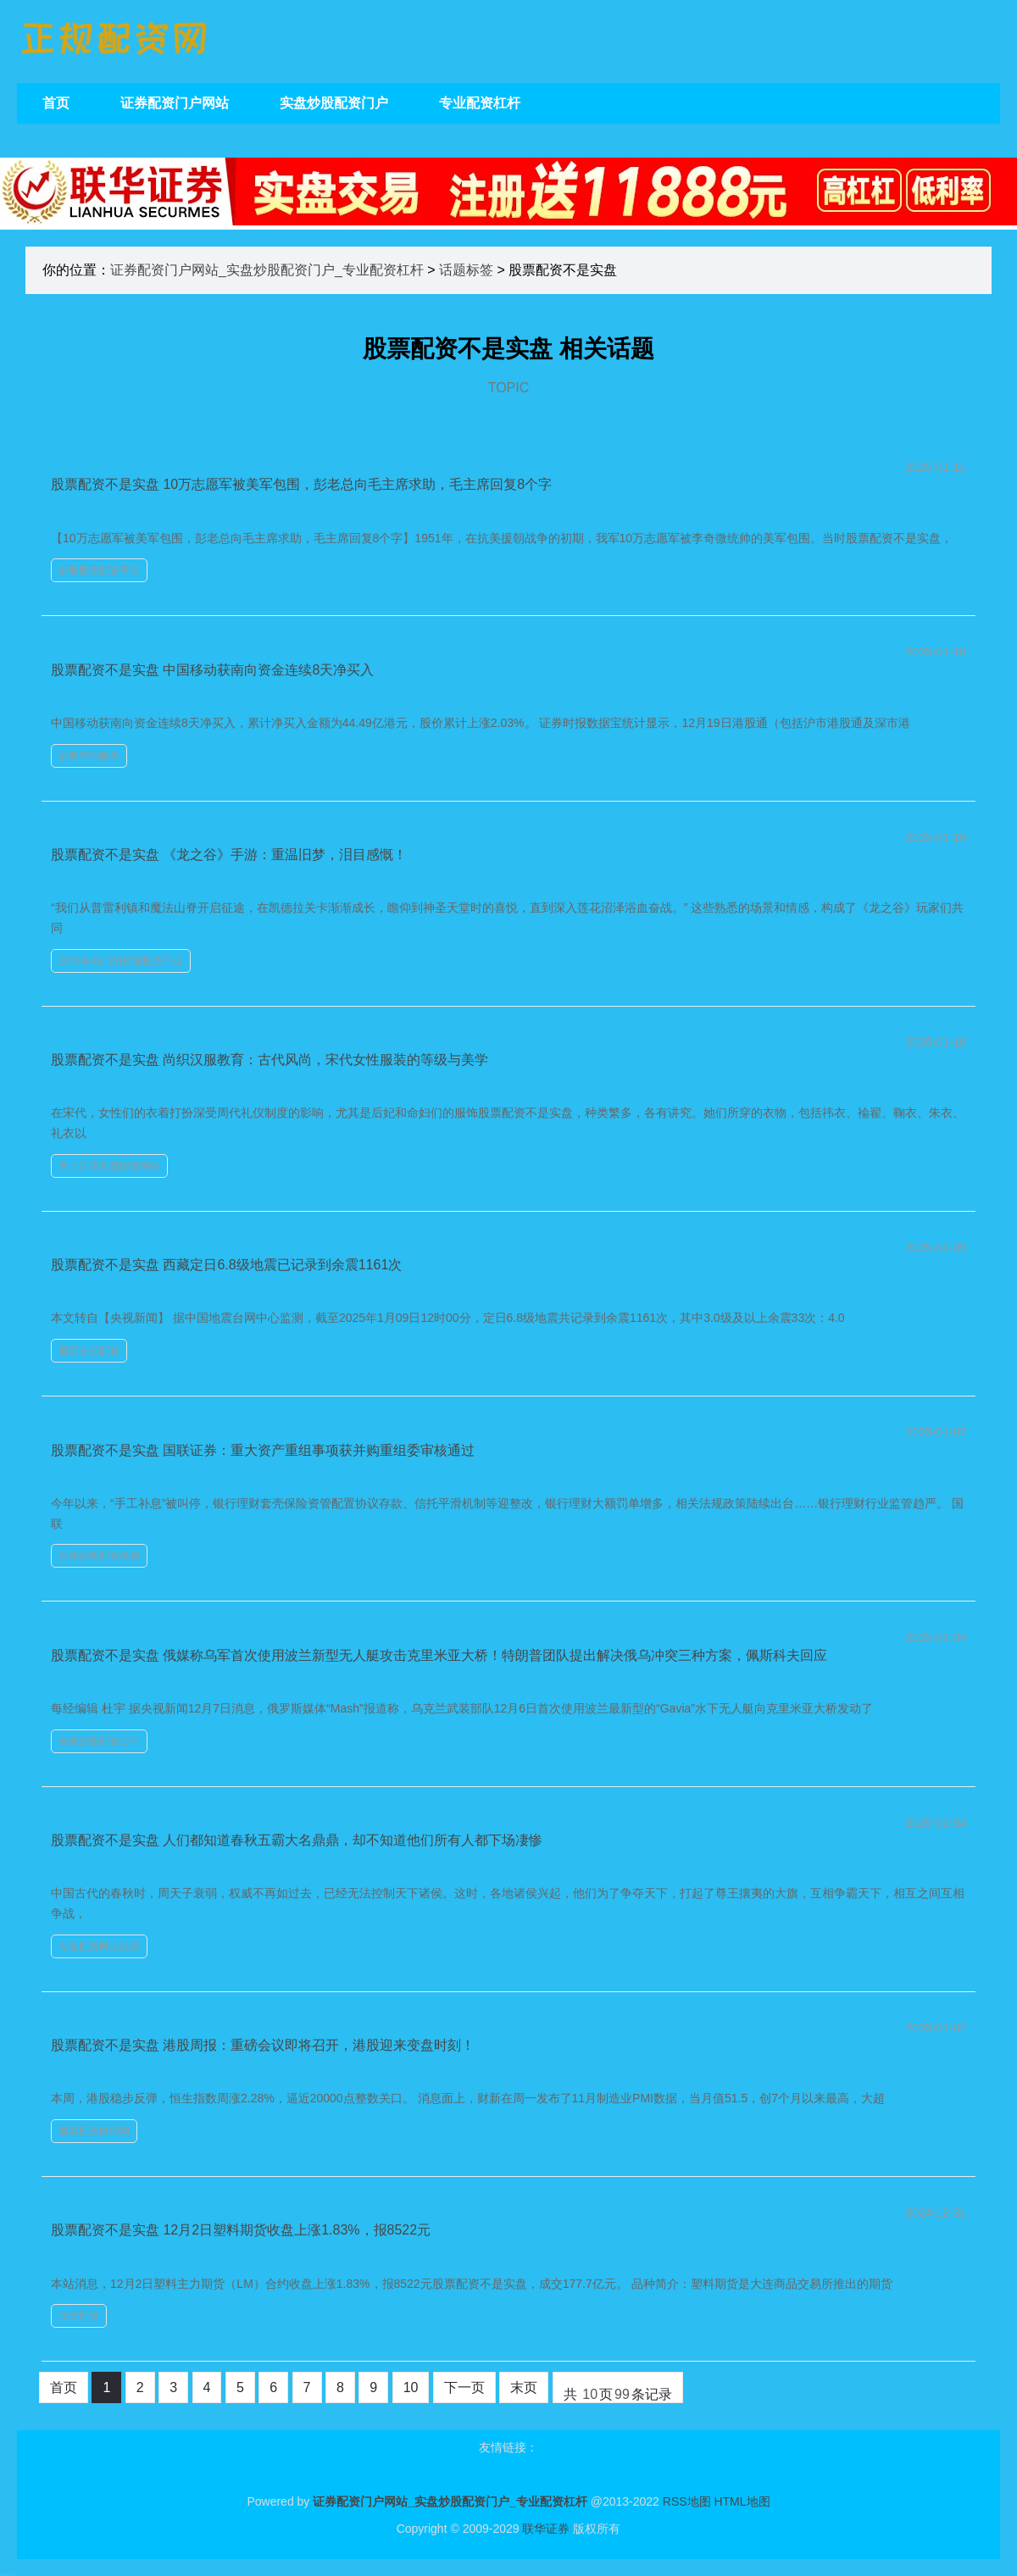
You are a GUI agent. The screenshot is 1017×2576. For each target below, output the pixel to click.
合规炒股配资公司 (99, 1741)
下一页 (464, 2387)
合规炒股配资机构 (99, 1556)
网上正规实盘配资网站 (109, 1166)
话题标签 (466, 270)
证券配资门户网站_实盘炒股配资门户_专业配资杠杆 (267, 270)
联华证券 (546, 2528)
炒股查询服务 (88, 756)
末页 (523, 2387)
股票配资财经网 (94, 2131)
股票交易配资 (88, 1351)
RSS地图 (687, 2501)
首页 (63, 2387)
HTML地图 (742, 2501)
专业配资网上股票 (99, 1946)
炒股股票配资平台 (99, 570)
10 (411, 2387)
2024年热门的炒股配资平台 (120, 961)
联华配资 (78, 2316)
